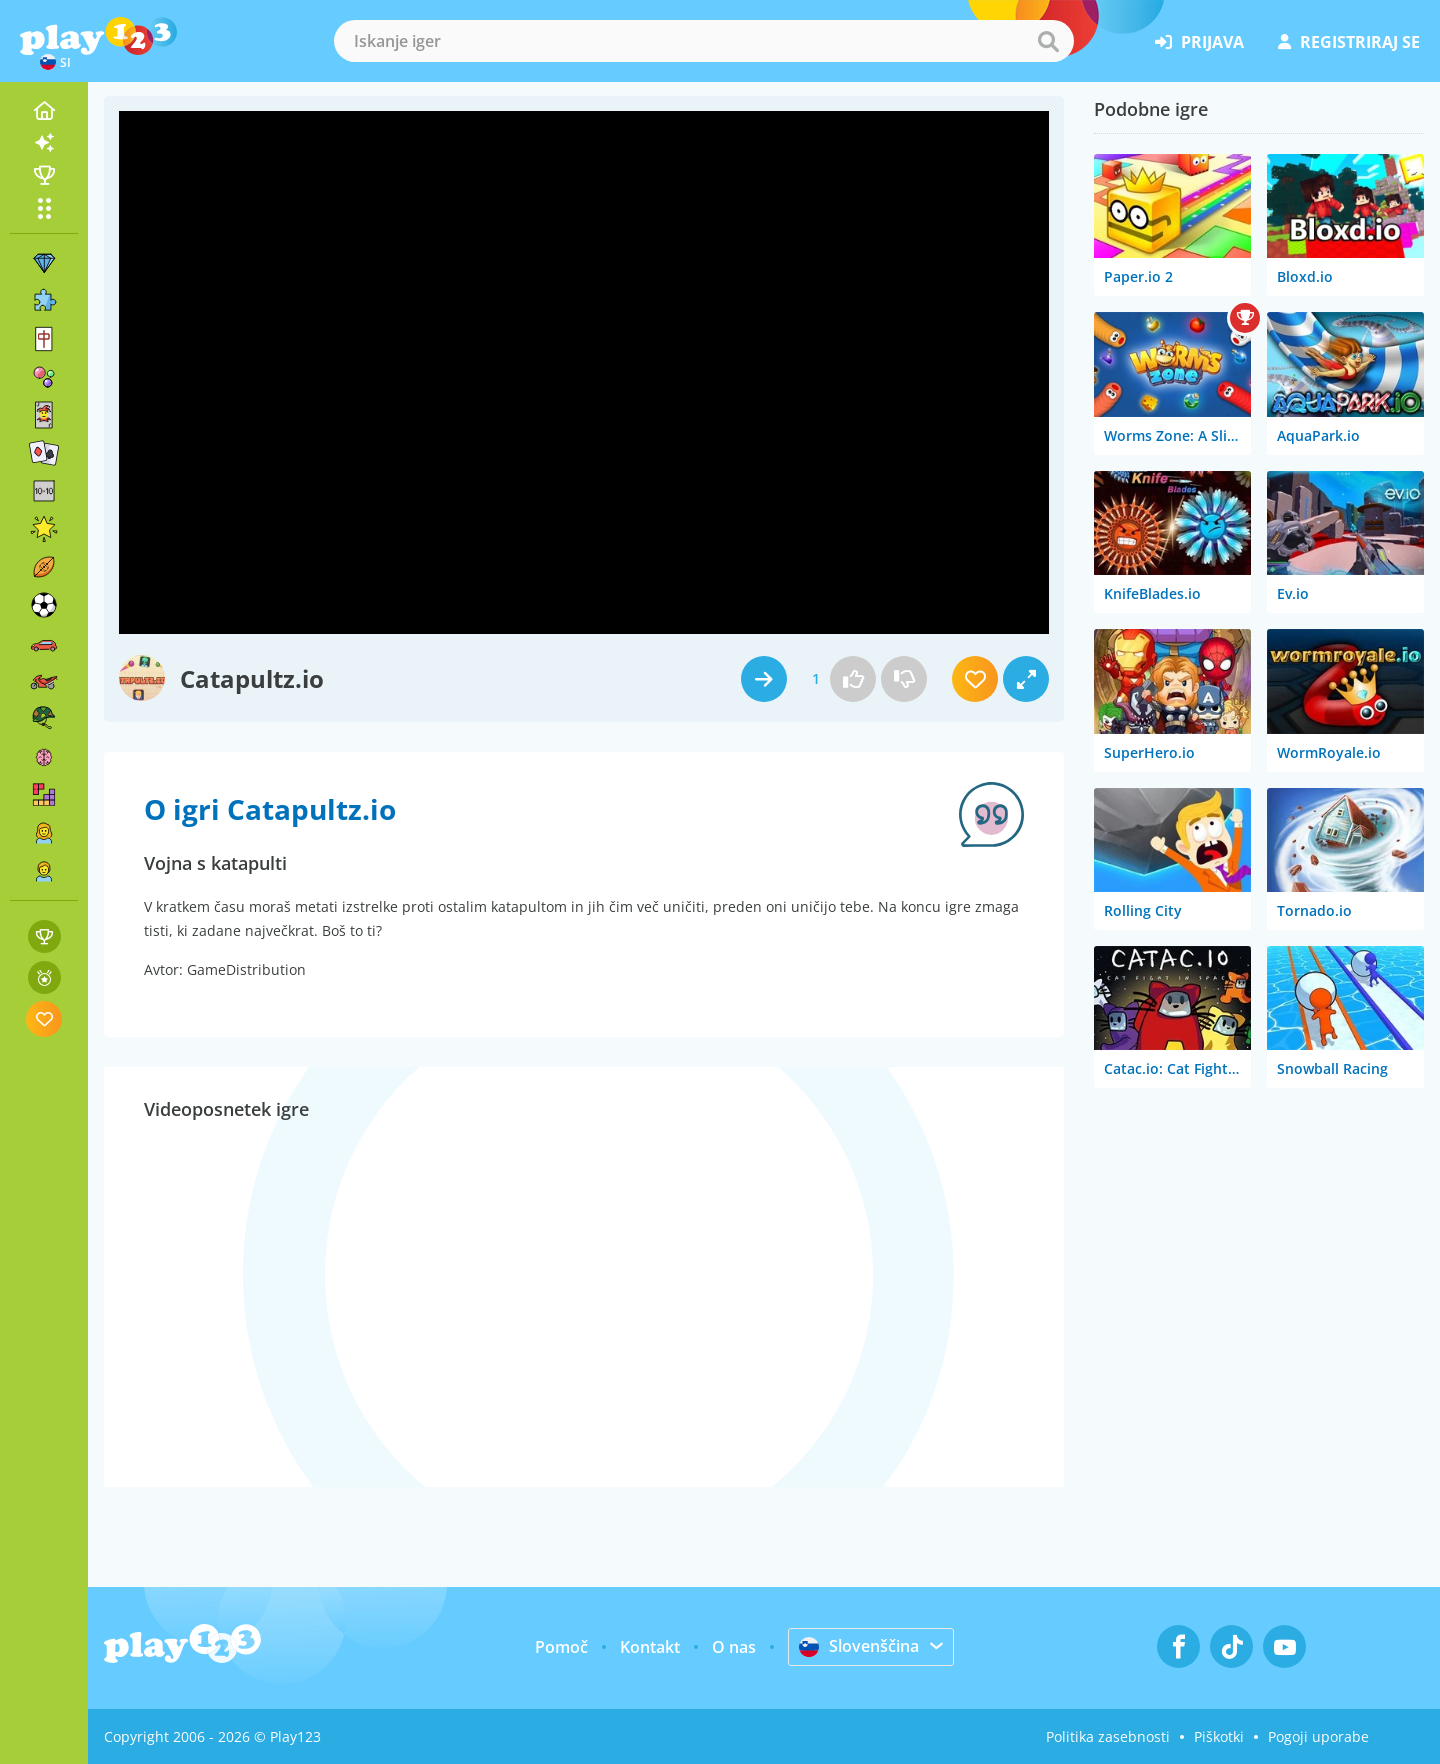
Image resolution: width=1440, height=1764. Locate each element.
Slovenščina (859, 1646)
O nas (734, 1647)
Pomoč (561, 1647)
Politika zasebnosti (1108, 1736)
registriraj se (1349, 42)
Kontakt (650, 1647)
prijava (1199, 42)
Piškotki (1219, 1736)
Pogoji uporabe (1318, 1736)
